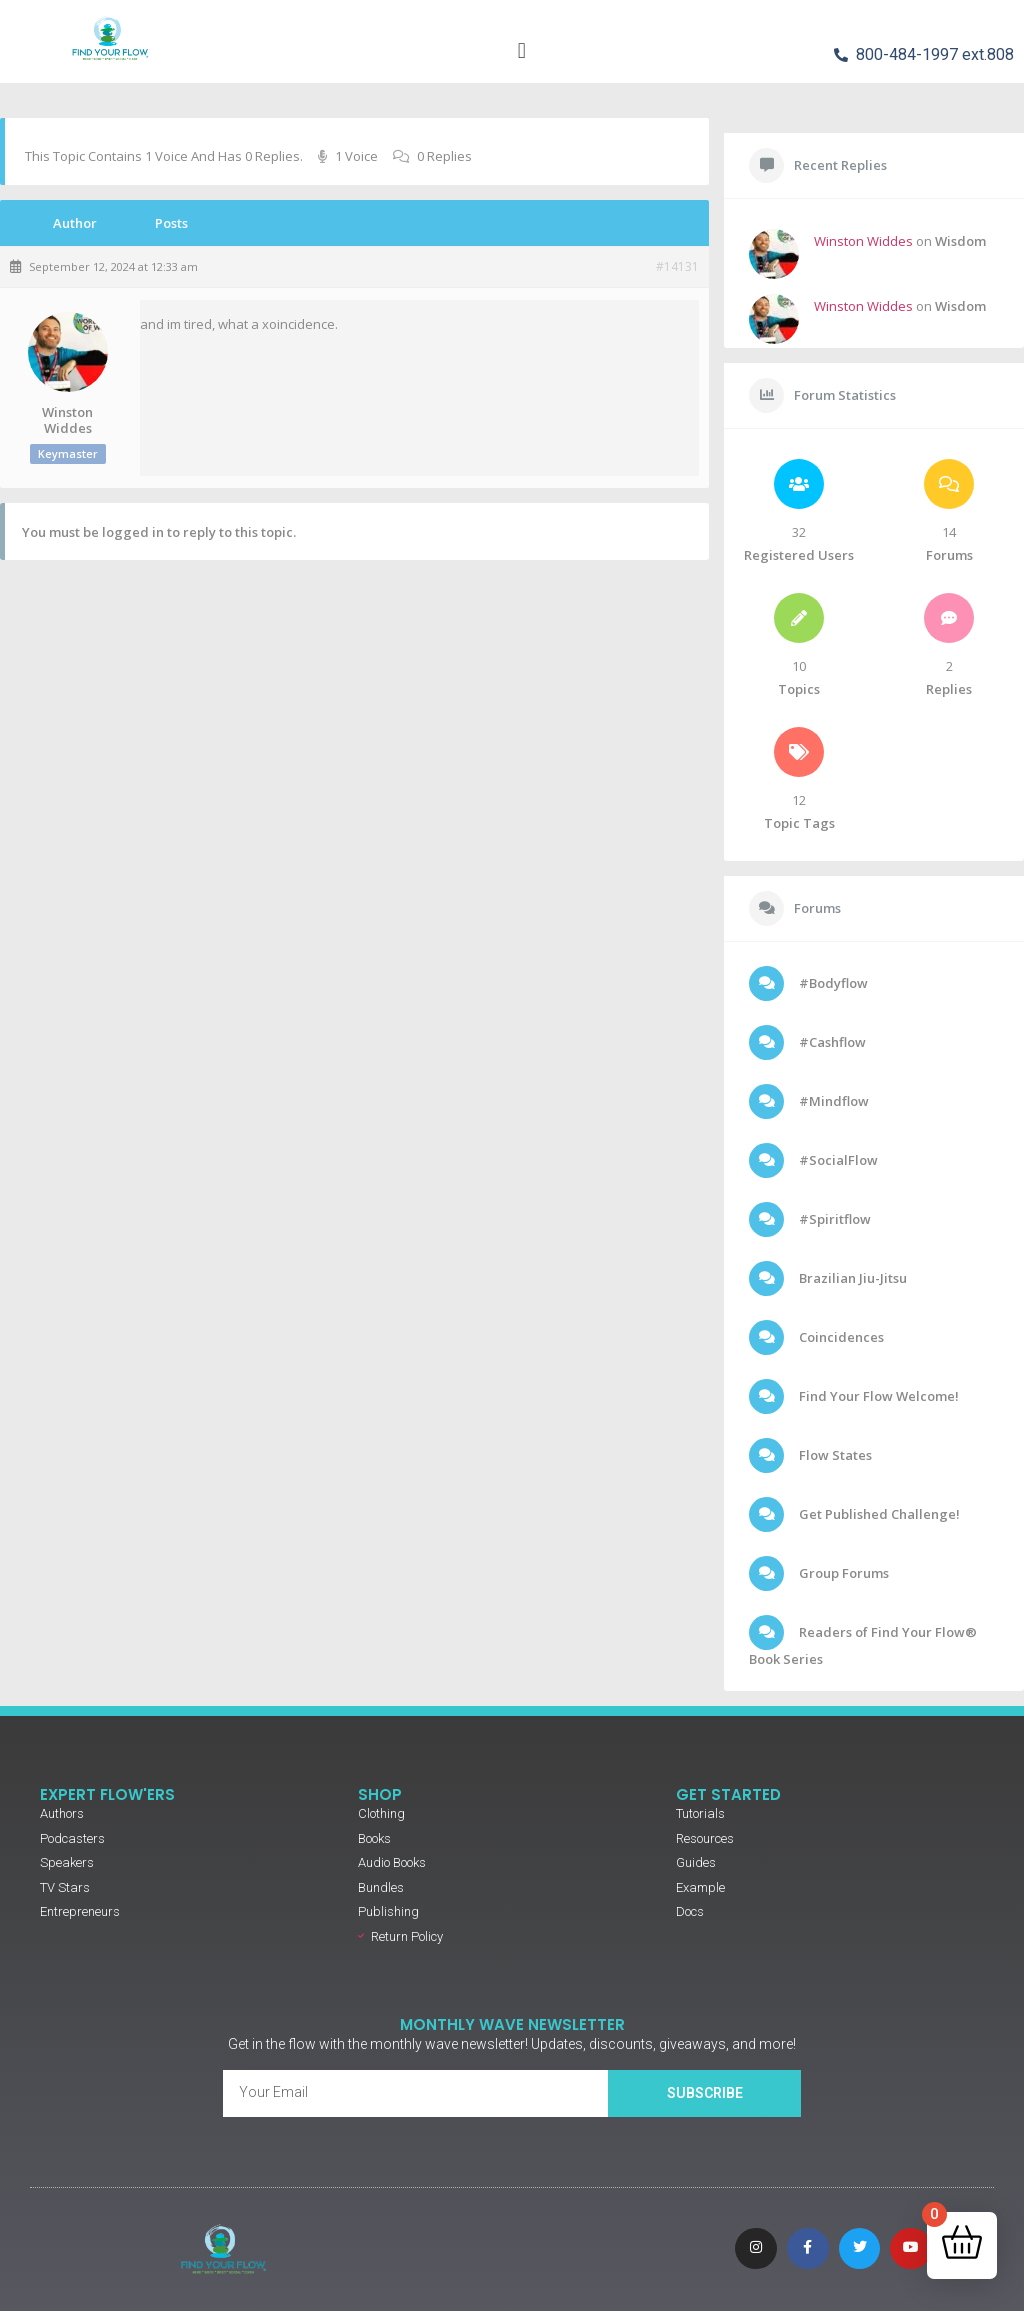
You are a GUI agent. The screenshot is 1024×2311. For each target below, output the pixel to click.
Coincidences (840, 1337)
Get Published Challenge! (878, 1514)
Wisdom (960, 241)
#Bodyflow (832, 983)
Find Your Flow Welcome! (877, 1396)
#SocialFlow (837, 1160)
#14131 (677, 267)
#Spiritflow (833, 1219)
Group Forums (842, 1573)
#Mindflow (832, 1101)
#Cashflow (831, 1042)
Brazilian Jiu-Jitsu (851, 1278)
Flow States (834, 1455)
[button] (521, 50)
